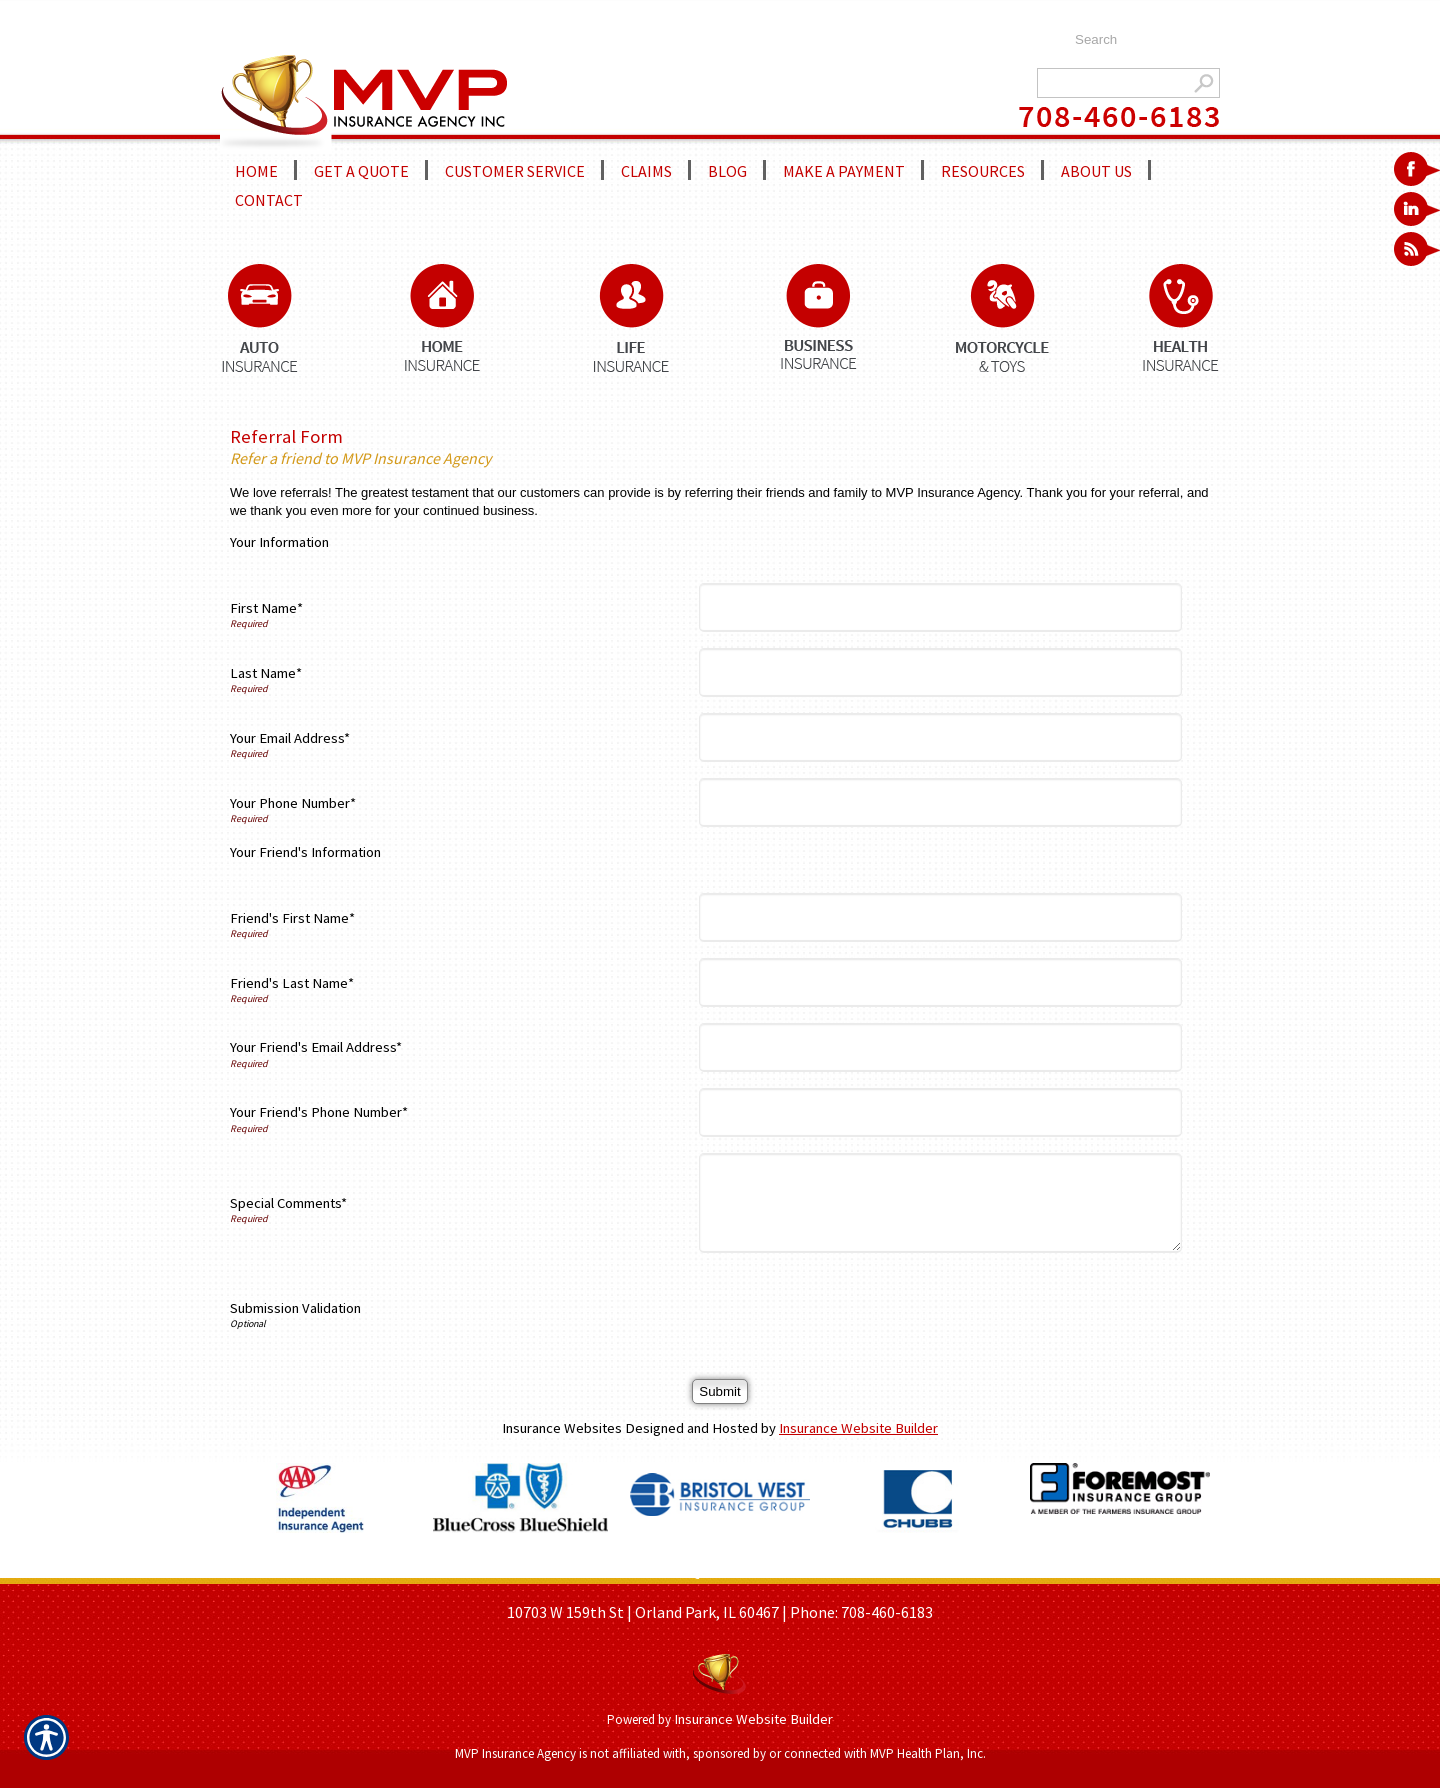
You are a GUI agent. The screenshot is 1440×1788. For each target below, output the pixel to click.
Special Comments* (288, 1203)
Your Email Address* (290, 738)
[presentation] (858, 1308)
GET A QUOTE (693, 1571)
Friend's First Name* (292, 918)
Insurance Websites (562, 1428)
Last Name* (266, 673)
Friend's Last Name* (292, 983)
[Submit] (719, 1391)
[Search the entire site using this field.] (1137, 40)
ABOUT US (606, 1571)
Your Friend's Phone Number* (319, 1112)
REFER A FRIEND (800, 1571)
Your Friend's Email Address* (316, 1047)
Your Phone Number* (293, 803)
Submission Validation (295, 1308)
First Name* (266, 608)
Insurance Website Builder (858, 1428)
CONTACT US (905, 1571)
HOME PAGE (523, 1571)
